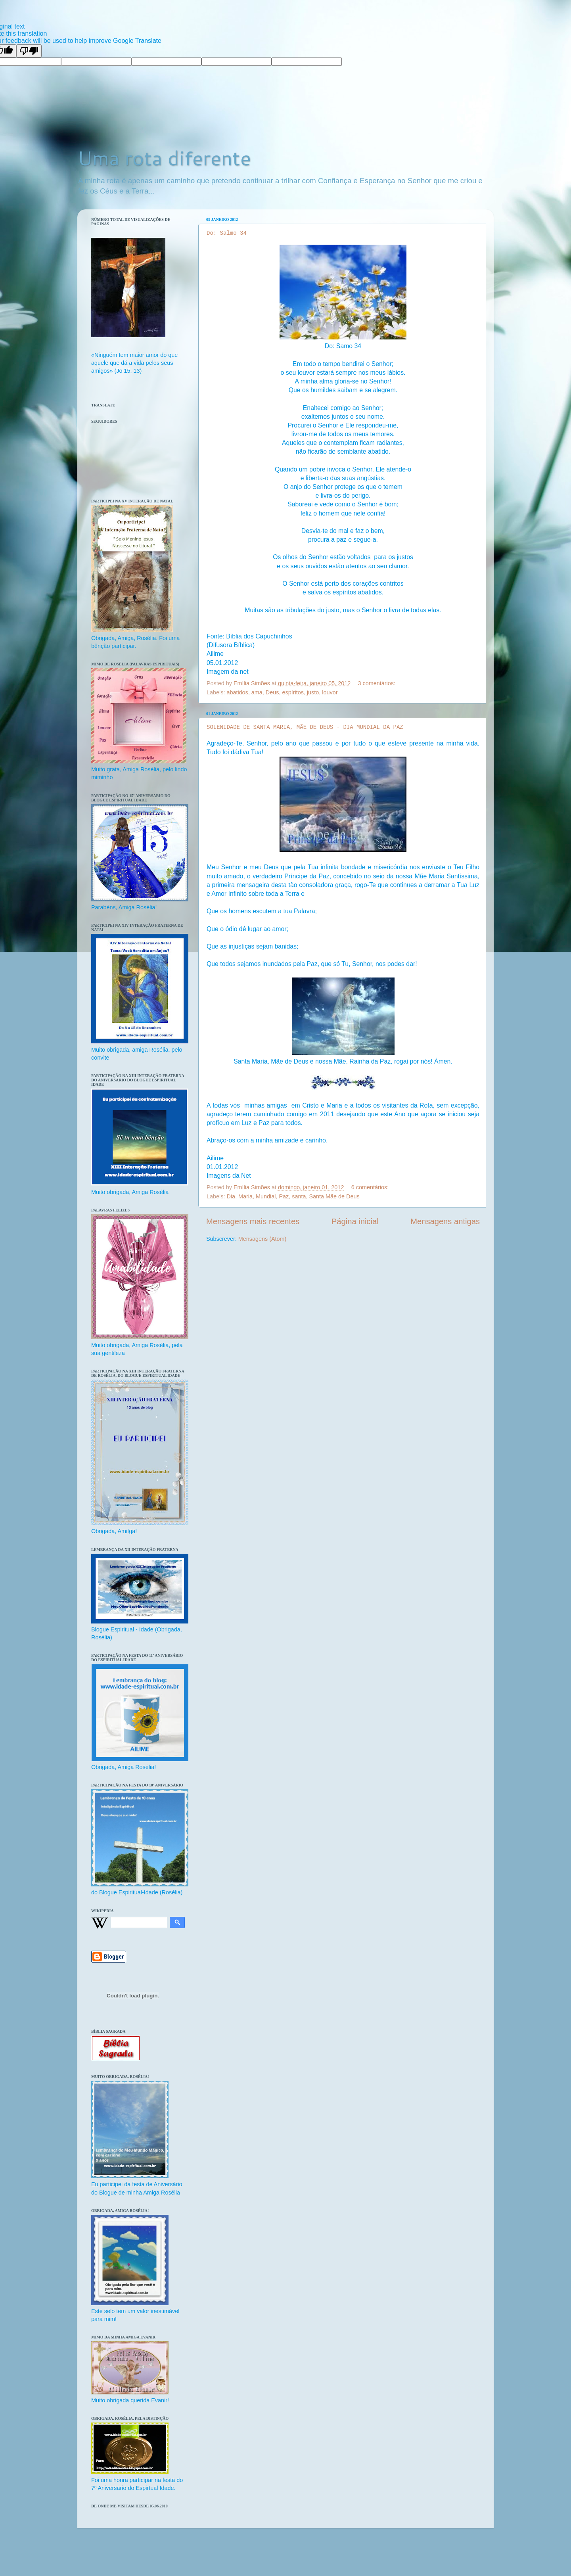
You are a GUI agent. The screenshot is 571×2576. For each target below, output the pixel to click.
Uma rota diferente (164, 158)
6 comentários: (370, 1187)
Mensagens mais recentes (252, 1221)
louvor (329, 692)
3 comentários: (377, 683)
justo (313, 692)
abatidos (237, 692)
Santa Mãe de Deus (334, 1196)
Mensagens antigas (445, 1221)
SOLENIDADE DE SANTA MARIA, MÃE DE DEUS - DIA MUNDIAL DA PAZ (305, 727)
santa (299, 1196)
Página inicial (355, 1221)
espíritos (292, 692)
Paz (284, 1196)
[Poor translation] (29, 51)
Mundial (266, 1196)
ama (257, 692)
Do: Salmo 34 (227, 233)
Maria (245, 1196)
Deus (272, 692)
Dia (230, 1196)
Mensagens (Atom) (262, 1239)
